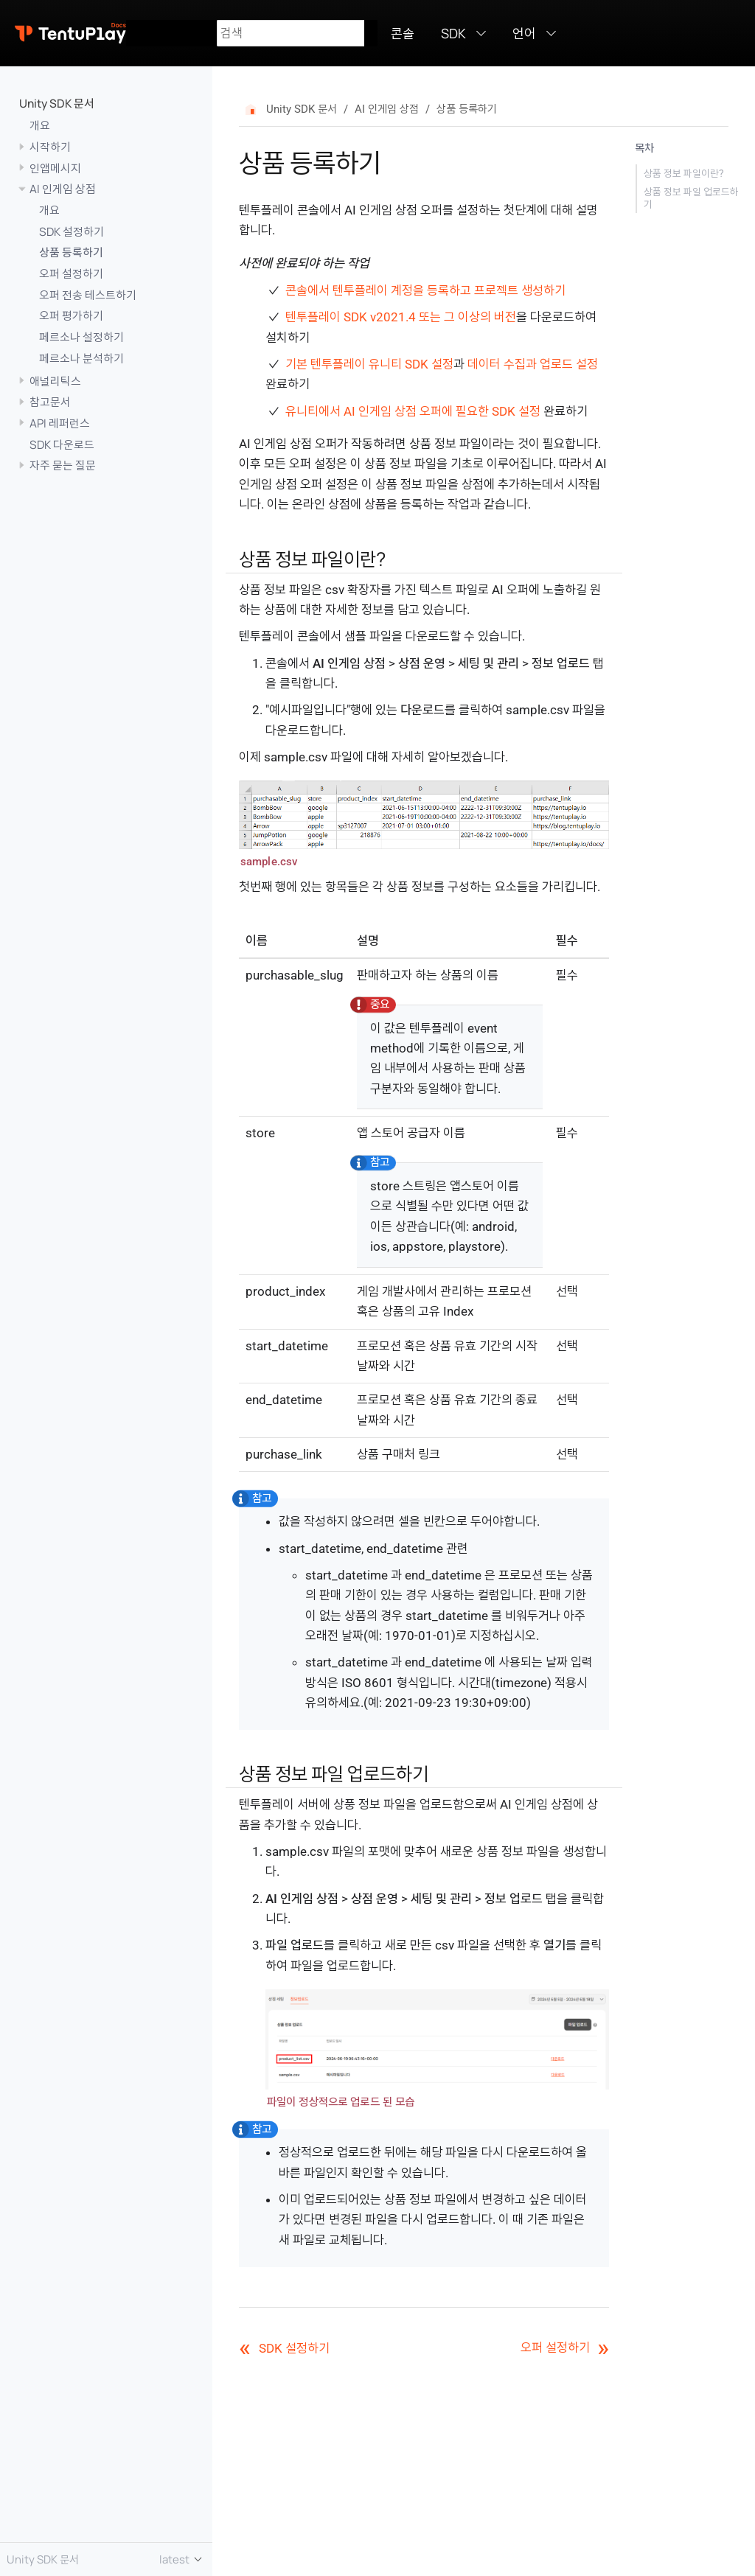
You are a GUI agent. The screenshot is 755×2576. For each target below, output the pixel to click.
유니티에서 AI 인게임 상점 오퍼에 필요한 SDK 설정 (412, 411)
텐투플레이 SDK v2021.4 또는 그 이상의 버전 (400, 317)
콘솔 (402, 33)
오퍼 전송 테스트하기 (87, 295)
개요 (39, 125)
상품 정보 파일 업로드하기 (691, 197)
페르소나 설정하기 (81, 337)
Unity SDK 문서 (56, 103)
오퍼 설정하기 (71, 273)
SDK (453, 33)
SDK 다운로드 (61, 444)
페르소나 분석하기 (81, 358)
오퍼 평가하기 (71, 315)
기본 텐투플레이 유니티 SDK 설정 (369, 364)
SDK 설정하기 (71, 231)
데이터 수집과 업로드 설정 (532, 364)
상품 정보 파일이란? (684, 173)
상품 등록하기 (71, 252)
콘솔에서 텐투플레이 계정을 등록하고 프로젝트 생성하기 (425, 290)
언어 (524, 33)
